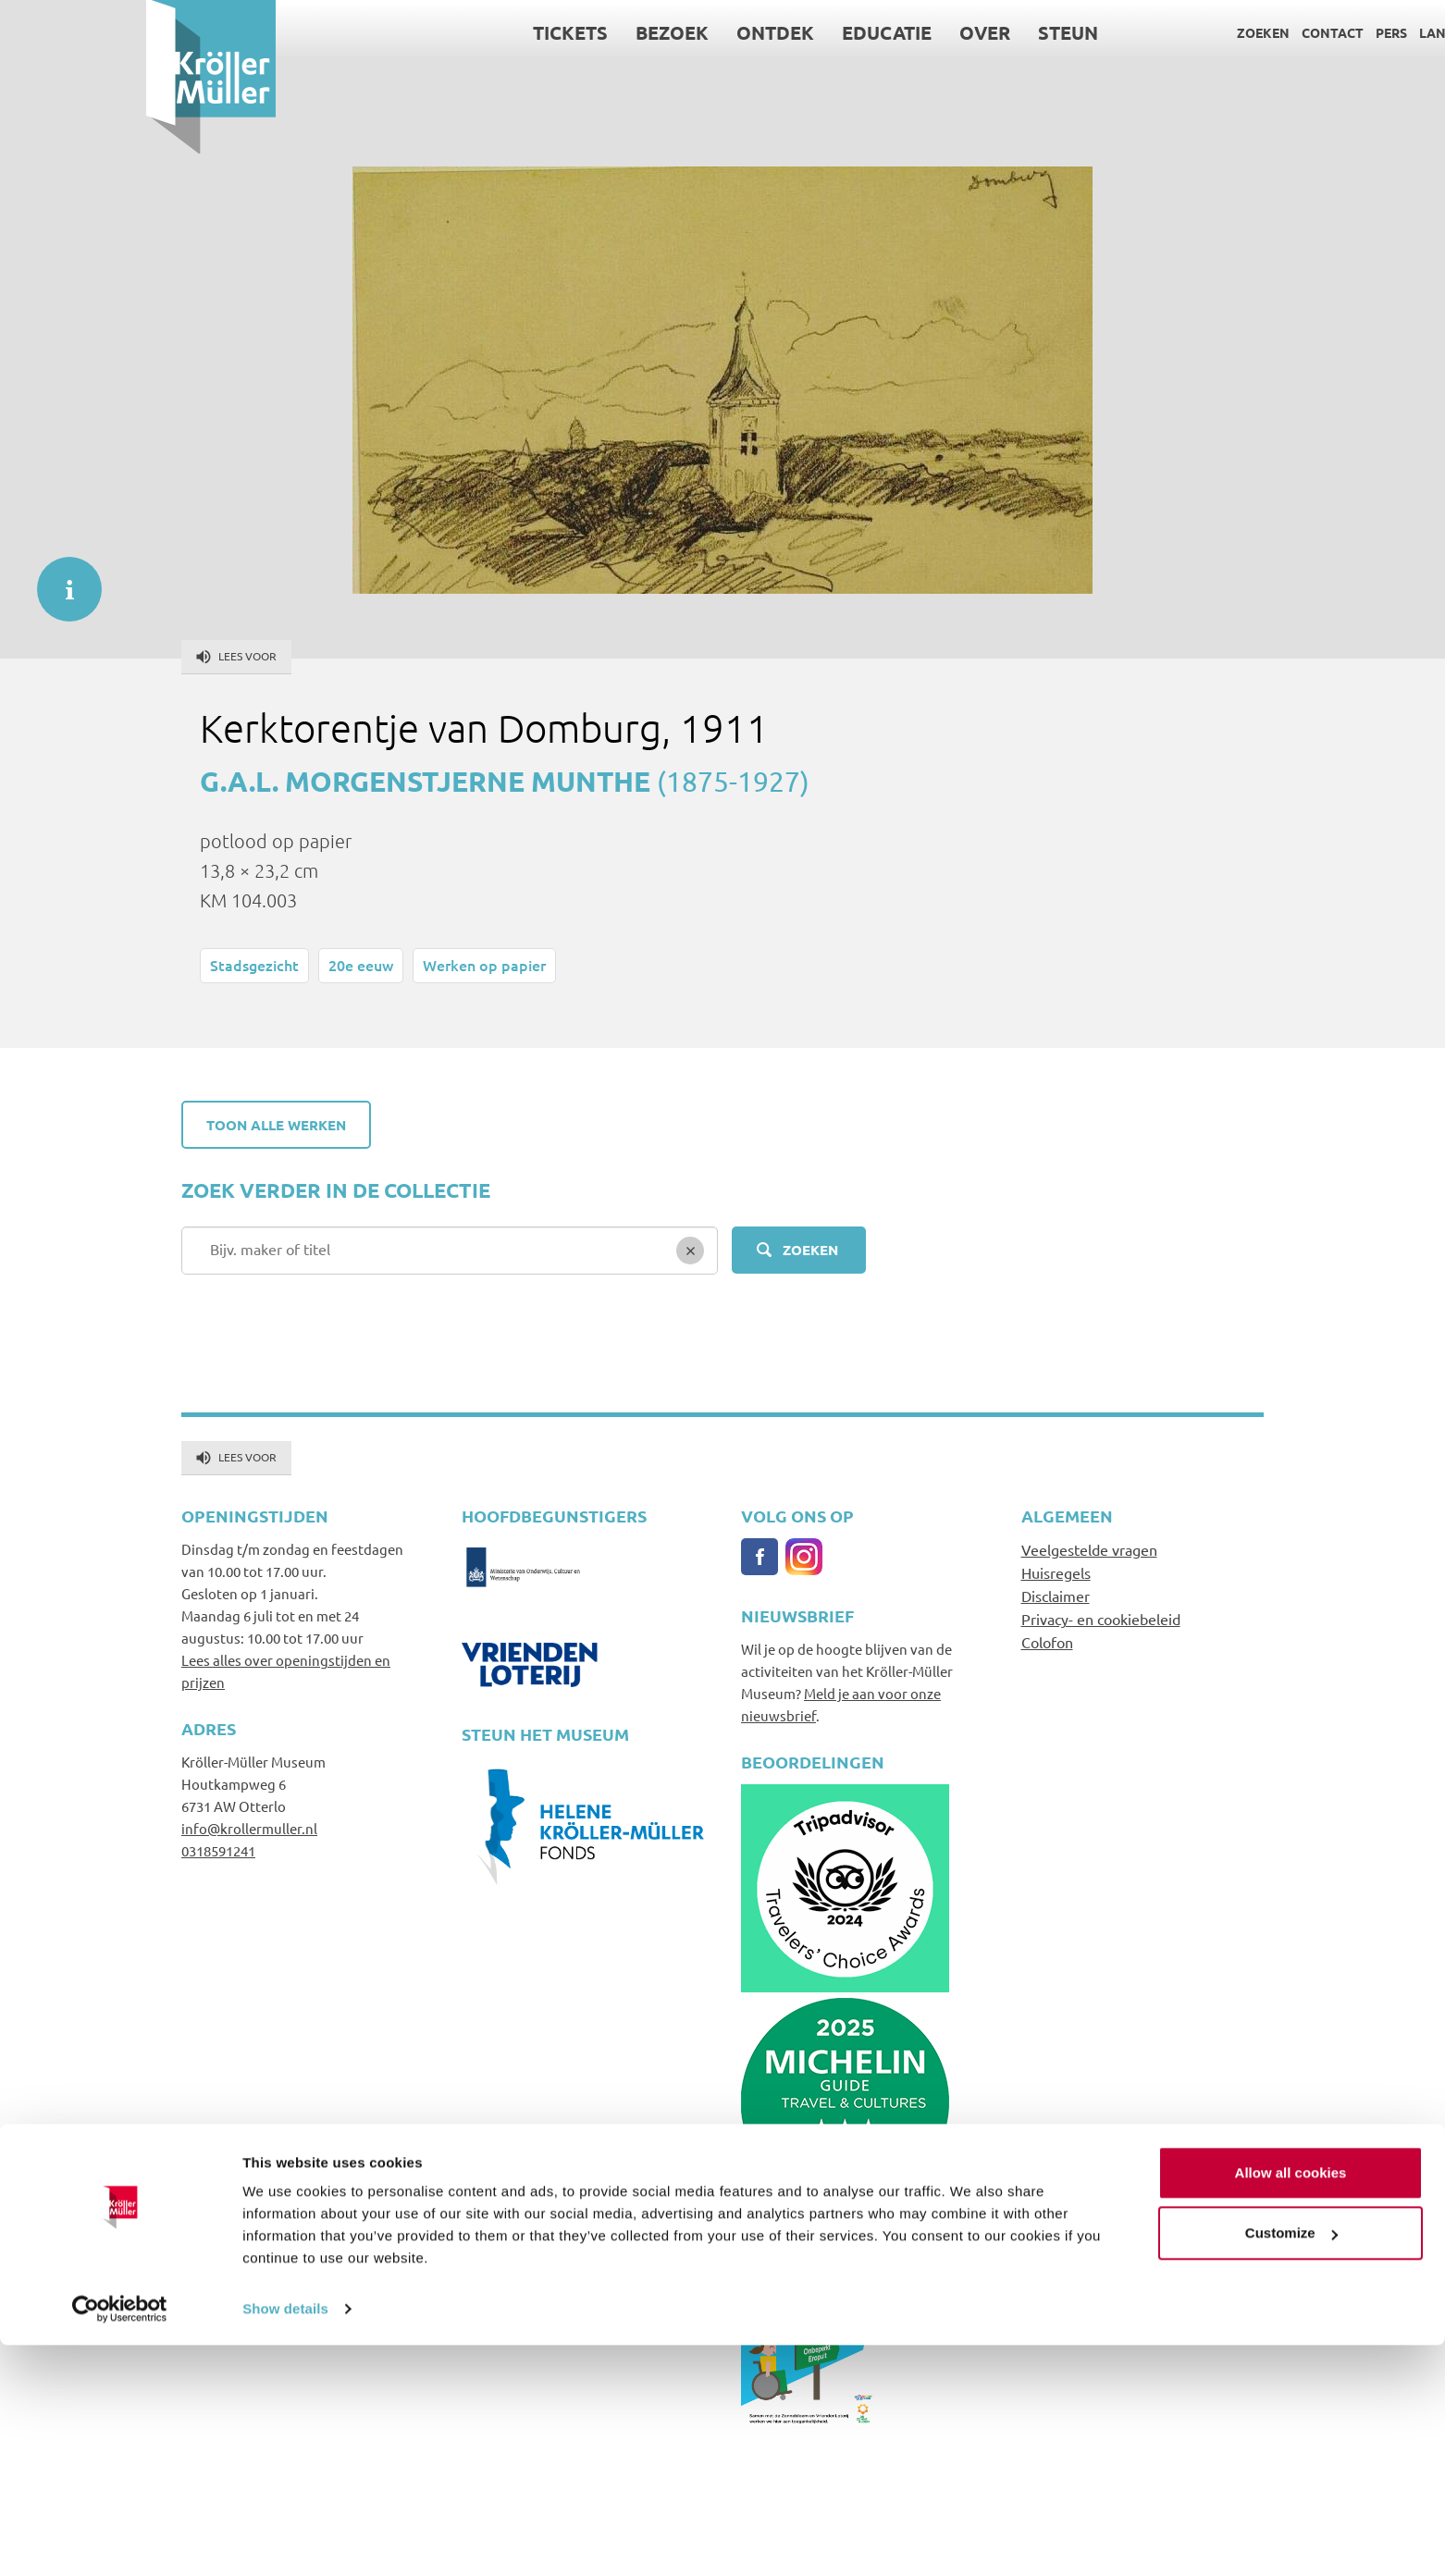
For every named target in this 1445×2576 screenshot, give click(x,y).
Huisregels (1056, 1572)
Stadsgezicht (254, 965)
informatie (60, 580)
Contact (1186, 32)
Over (839, 32)
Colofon (1047, 1642)
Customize (1291, 2463)
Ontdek (630, 32)
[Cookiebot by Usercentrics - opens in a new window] (120, 2540)
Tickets (425, 32)
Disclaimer (1055, 1595)
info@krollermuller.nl (249, 1828)
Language (1308, 32)
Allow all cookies (1291, 2403)
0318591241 (218, 1850)
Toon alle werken (276, 1124)
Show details (285, 2539)
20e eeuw (360, 965)
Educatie (741, 32)
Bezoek (526, 32)
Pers (1245, 32)
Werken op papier (484, 965)
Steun (923, 32)
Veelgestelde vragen (1089, 1549)
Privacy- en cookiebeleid (1100, 1618)
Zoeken (1117, 32)
